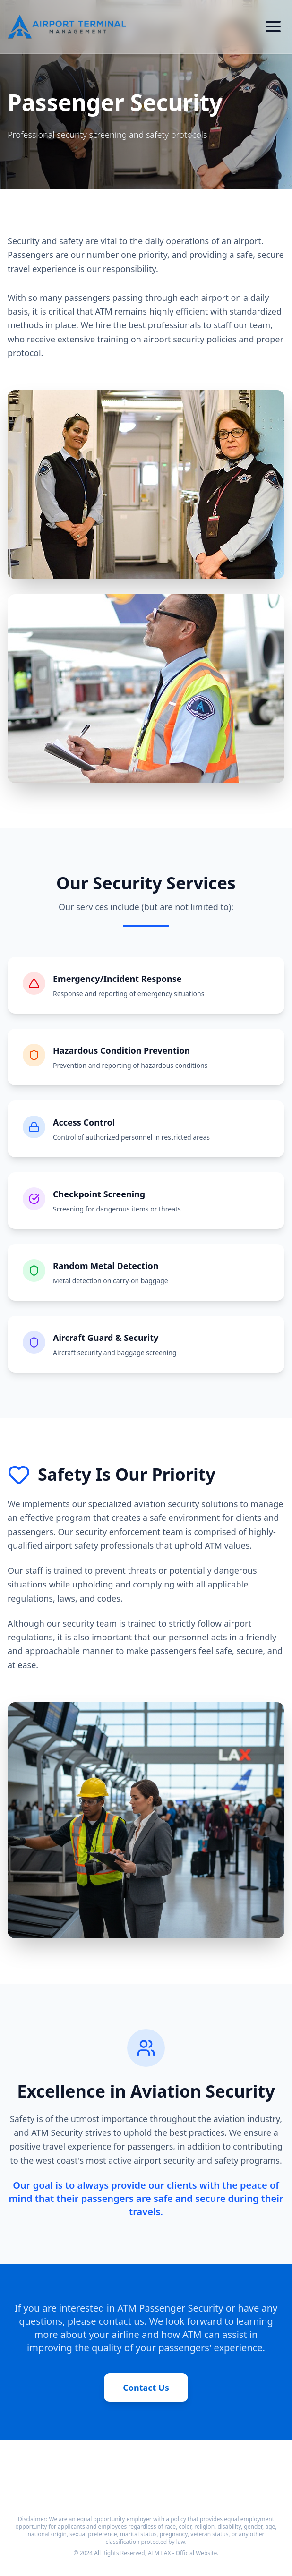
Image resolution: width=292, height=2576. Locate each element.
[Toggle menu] (273, 26)
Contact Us (146, 2387)
